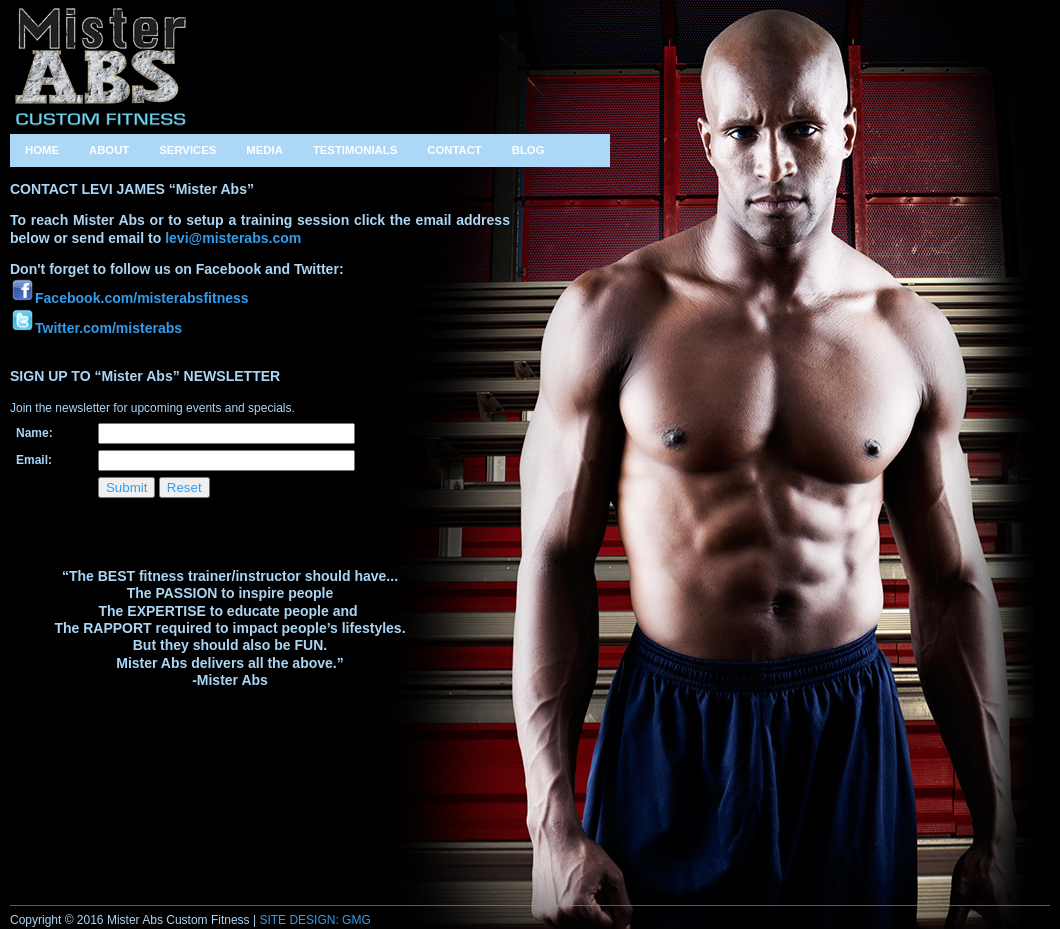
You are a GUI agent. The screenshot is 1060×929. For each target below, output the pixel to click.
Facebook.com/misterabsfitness (142, 298)
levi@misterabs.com (233, 238)
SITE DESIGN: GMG (314, 920)
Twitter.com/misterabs (108, 328)
